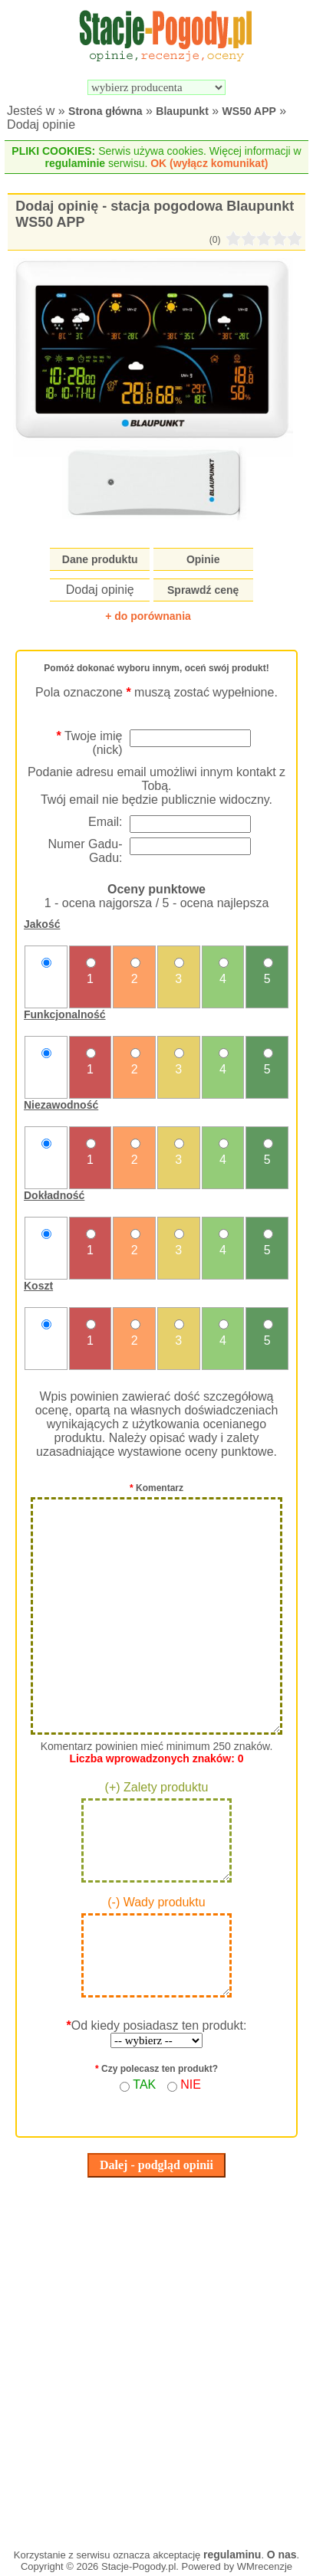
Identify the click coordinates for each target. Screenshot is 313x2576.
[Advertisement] (156, 2359)
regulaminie (75, 163)
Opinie (203, 559)
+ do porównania (148, 616)
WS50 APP (249, 111)
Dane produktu (100, 559)
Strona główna (105, 111)
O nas (282, 2554)
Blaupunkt (182, 111)
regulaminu (232, 2554)
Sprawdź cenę (203, 590)
